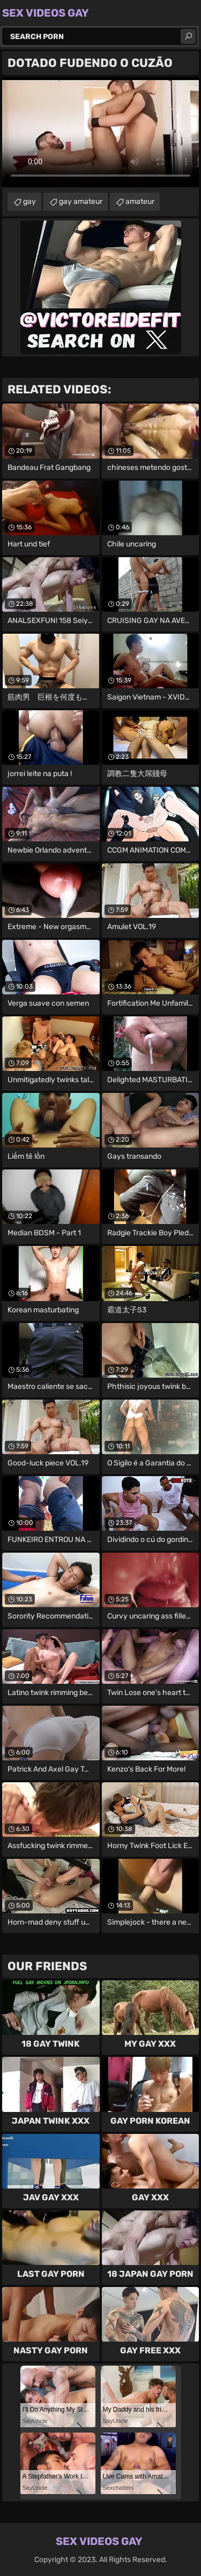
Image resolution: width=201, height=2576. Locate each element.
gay (29, 201)
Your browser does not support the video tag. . (100, 132)
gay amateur (80, 201)
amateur (139, 201)
